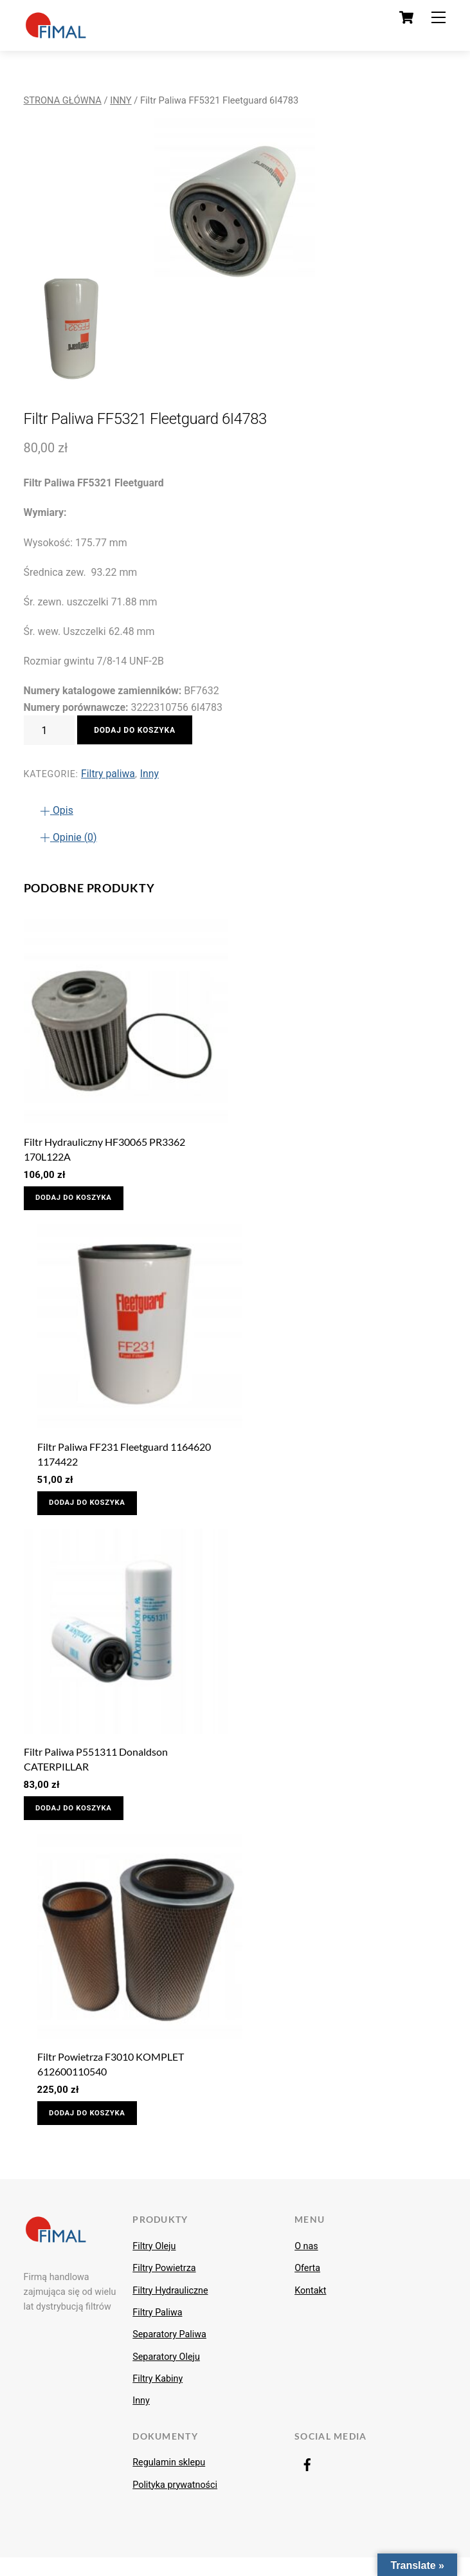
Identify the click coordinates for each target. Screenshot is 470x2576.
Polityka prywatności (174, 2503)
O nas (306, 2264)
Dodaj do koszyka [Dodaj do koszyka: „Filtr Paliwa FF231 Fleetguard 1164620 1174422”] (93, 1509)
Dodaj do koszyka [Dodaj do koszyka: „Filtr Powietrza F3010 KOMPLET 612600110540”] (93, 2128)
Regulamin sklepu (168, 2481)
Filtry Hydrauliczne (170, 2309)
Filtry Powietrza (163, 2286)
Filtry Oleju (154, 2264)
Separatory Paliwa (169, 2353)
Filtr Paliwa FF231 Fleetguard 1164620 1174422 (124, 1459)
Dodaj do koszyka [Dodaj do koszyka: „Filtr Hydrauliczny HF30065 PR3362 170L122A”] (80, 1200)
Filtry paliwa (108, 774)
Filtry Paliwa (157, 2331)
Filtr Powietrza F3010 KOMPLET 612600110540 (110, 2078)
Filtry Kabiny (157, 2397)
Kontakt (310, 2309)
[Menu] (438, 17)
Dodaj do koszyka (138, 730)
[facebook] (307, 2483)
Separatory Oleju (166, 2375)
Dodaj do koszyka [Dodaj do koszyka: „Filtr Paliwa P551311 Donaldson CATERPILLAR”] (80, 1819)
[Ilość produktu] (49, 730)
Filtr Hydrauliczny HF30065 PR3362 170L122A (104, 1149)
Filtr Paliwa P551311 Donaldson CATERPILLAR (96, 1768)
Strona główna (63, 100)
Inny (120, 100)
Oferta (307, 2286)
